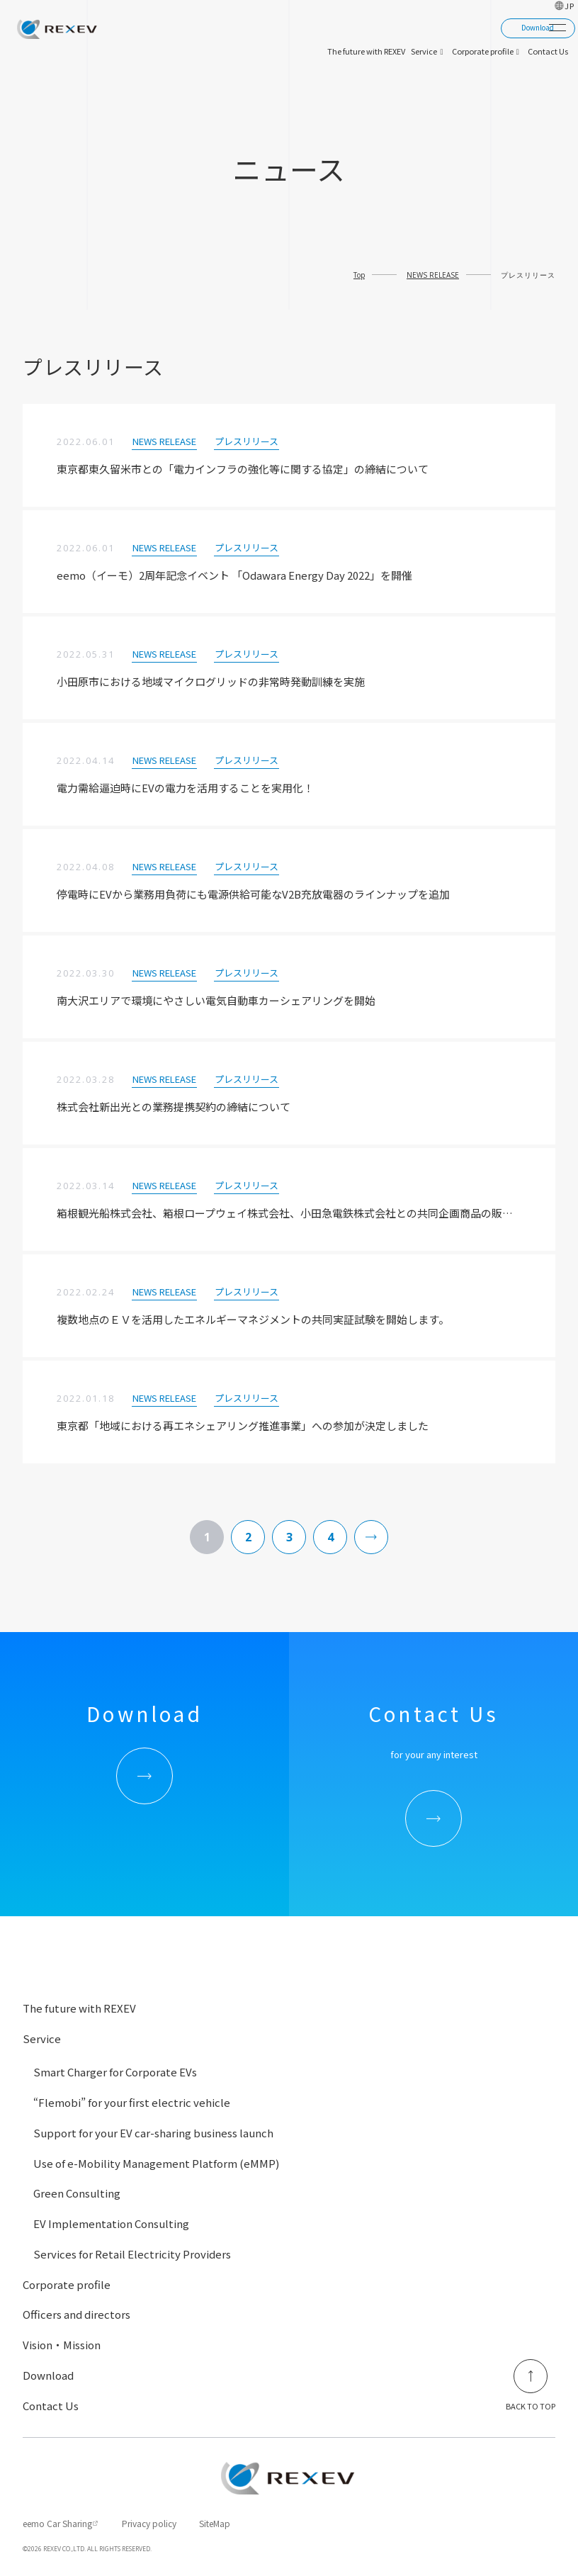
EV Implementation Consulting (111, 2223)
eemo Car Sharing (57, 2523)
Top (359, 275)
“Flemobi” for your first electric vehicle (131, 2102)
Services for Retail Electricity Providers (132, 2253)
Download (48, 2375)
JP (570, 6)
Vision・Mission (62, 2344)
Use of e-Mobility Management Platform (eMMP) (156, 2163)
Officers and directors (76, 2314)
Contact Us (51, 2405)
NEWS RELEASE (433, 275)
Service (42, 2038)
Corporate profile (66, 2284)
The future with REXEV (79, 2008)
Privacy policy (149, 2523)
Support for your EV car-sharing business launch (153, 2132)
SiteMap (214, 2523)
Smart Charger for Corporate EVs (115, 2071)
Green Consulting (76, 2193)
